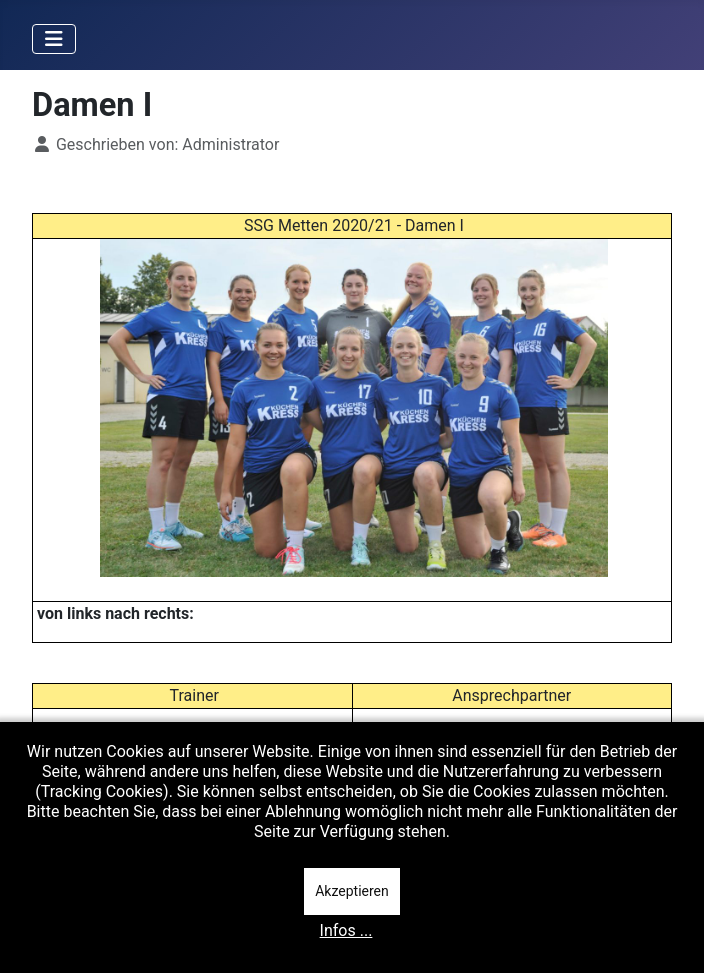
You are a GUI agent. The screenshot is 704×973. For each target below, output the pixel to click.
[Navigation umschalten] (54, 39)
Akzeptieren (352, 891)
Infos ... (346, 930)
